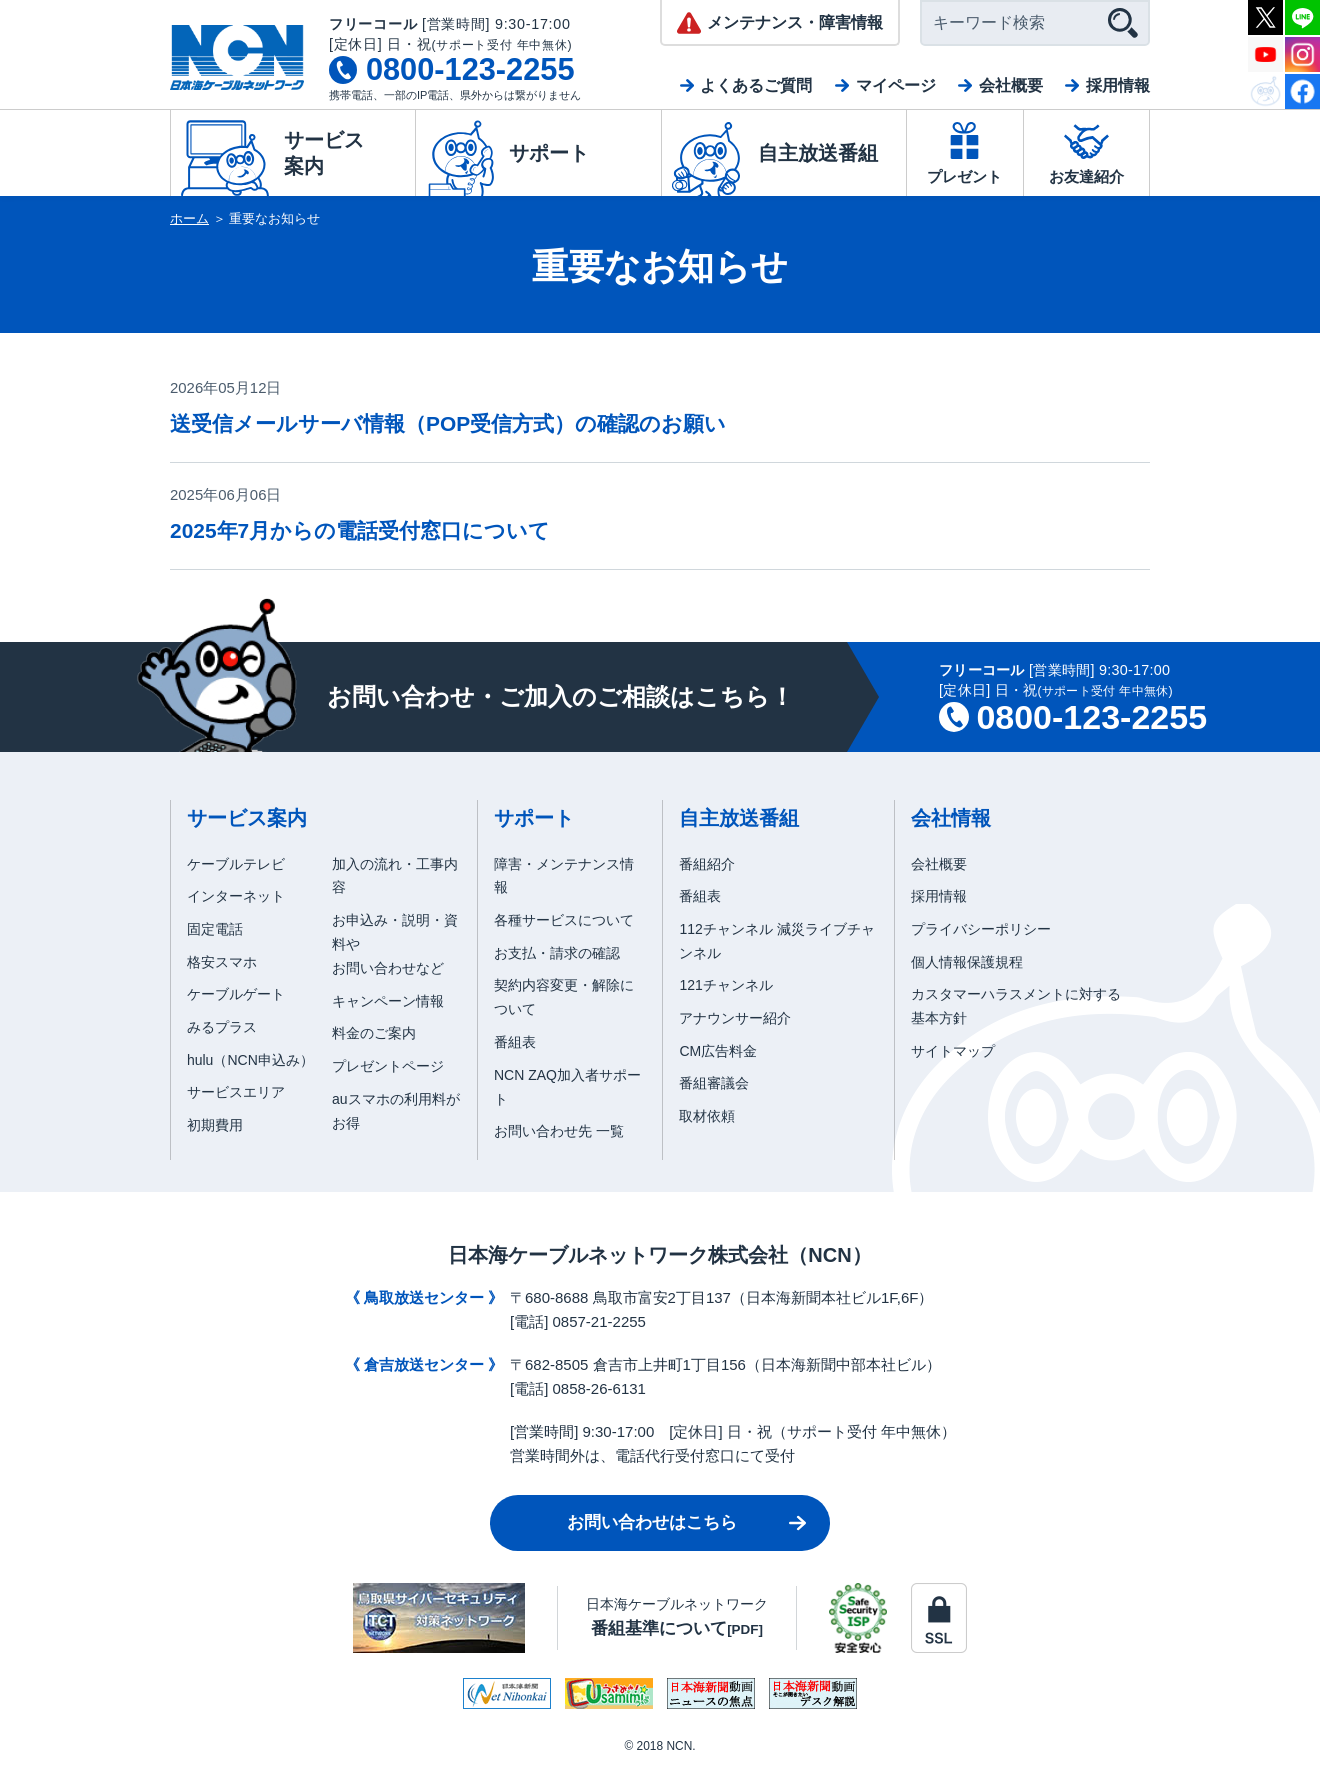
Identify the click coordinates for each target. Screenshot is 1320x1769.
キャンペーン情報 (388, 1001)
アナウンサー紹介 (735, 1018)
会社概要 (1011, 85)
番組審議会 (714, 1083)
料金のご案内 (374, 1033)
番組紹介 (707, 864)
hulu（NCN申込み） (250, 1060)
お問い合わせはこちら (652, 1522)
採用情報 (1118, 85)
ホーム (189, 218)
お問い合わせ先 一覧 (559, 1131)
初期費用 (215, 1125)
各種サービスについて (564, 920)
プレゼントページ (388, 1066)
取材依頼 (707, 1116)
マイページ (896, 85)
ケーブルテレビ (236, 864)
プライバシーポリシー (981, 929)
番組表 (515, 1042)
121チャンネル (725, 985)
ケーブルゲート (236, 994)
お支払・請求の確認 (557, 953)
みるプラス (222, 1027)
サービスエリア (236, 1092)
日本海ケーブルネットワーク (677, 1616)
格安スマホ (222, 962)
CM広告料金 (718, 1051)
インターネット (236, 896)
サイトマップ (953, 1051)
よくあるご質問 (756, 85)
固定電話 (215, 929)
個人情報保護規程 (967, 962)
